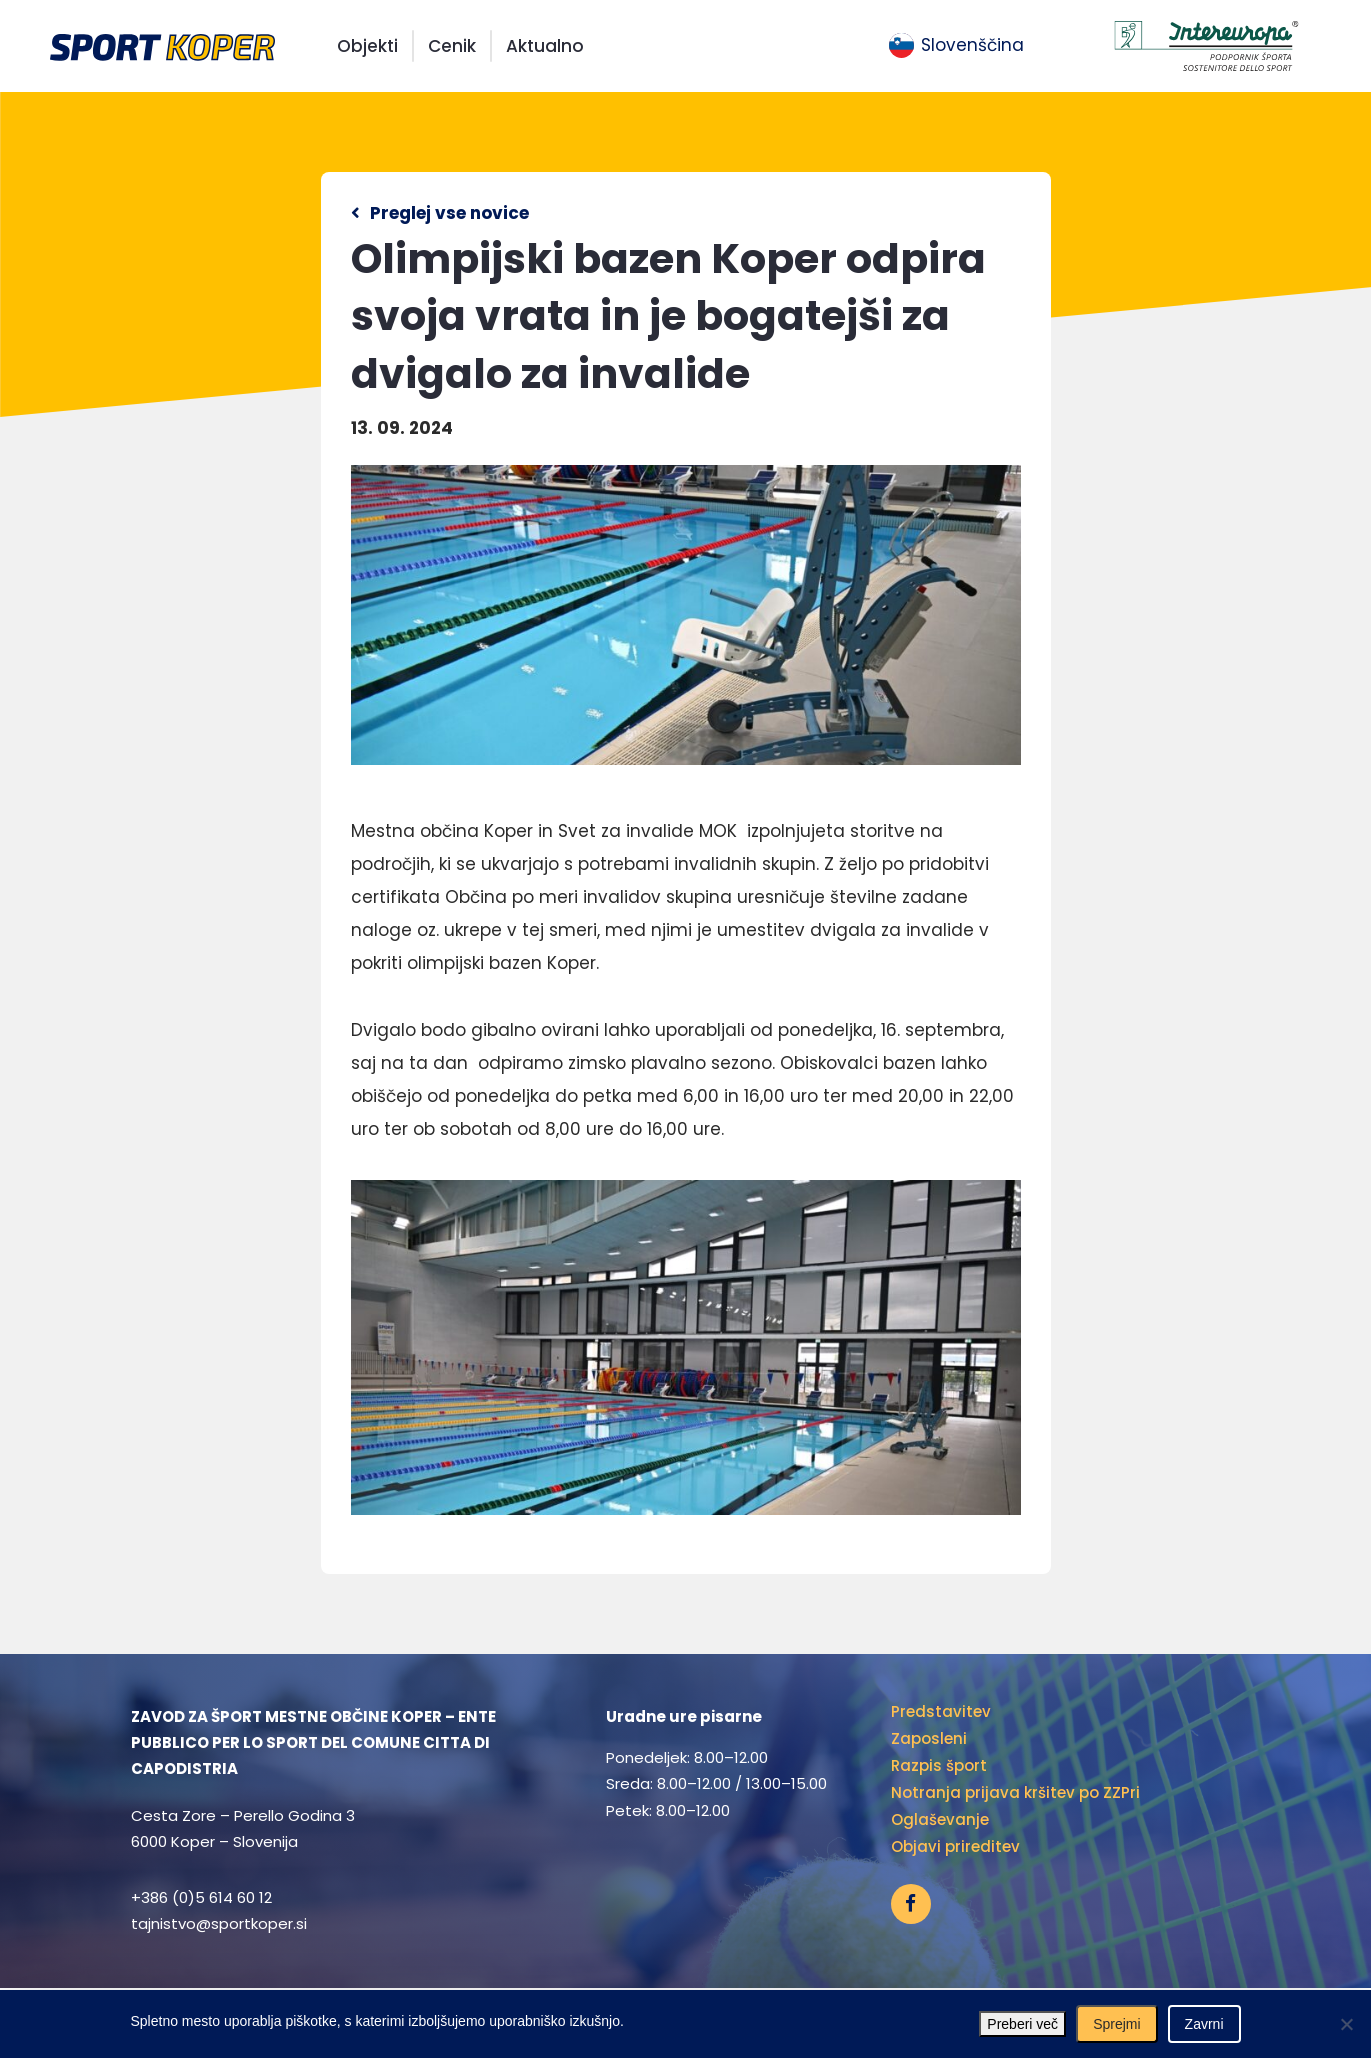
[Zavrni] (1346, 2024)
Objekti (367, 46)
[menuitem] (956, 46)
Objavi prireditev (955, 1846)
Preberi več (1022, 2024)
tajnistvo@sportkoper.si (219, 1923)
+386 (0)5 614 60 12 (201, 1897)
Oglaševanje (940, 1819)
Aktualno (545, 46)
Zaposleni (929, 1738)
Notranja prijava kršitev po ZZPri (1015, 1792)
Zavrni (1204, 2024)
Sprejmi (1116, 2024)
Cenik (452, 46)
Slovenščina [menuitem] (972, 45)
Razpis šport (939, 1765)
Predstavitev (941, 1711)
